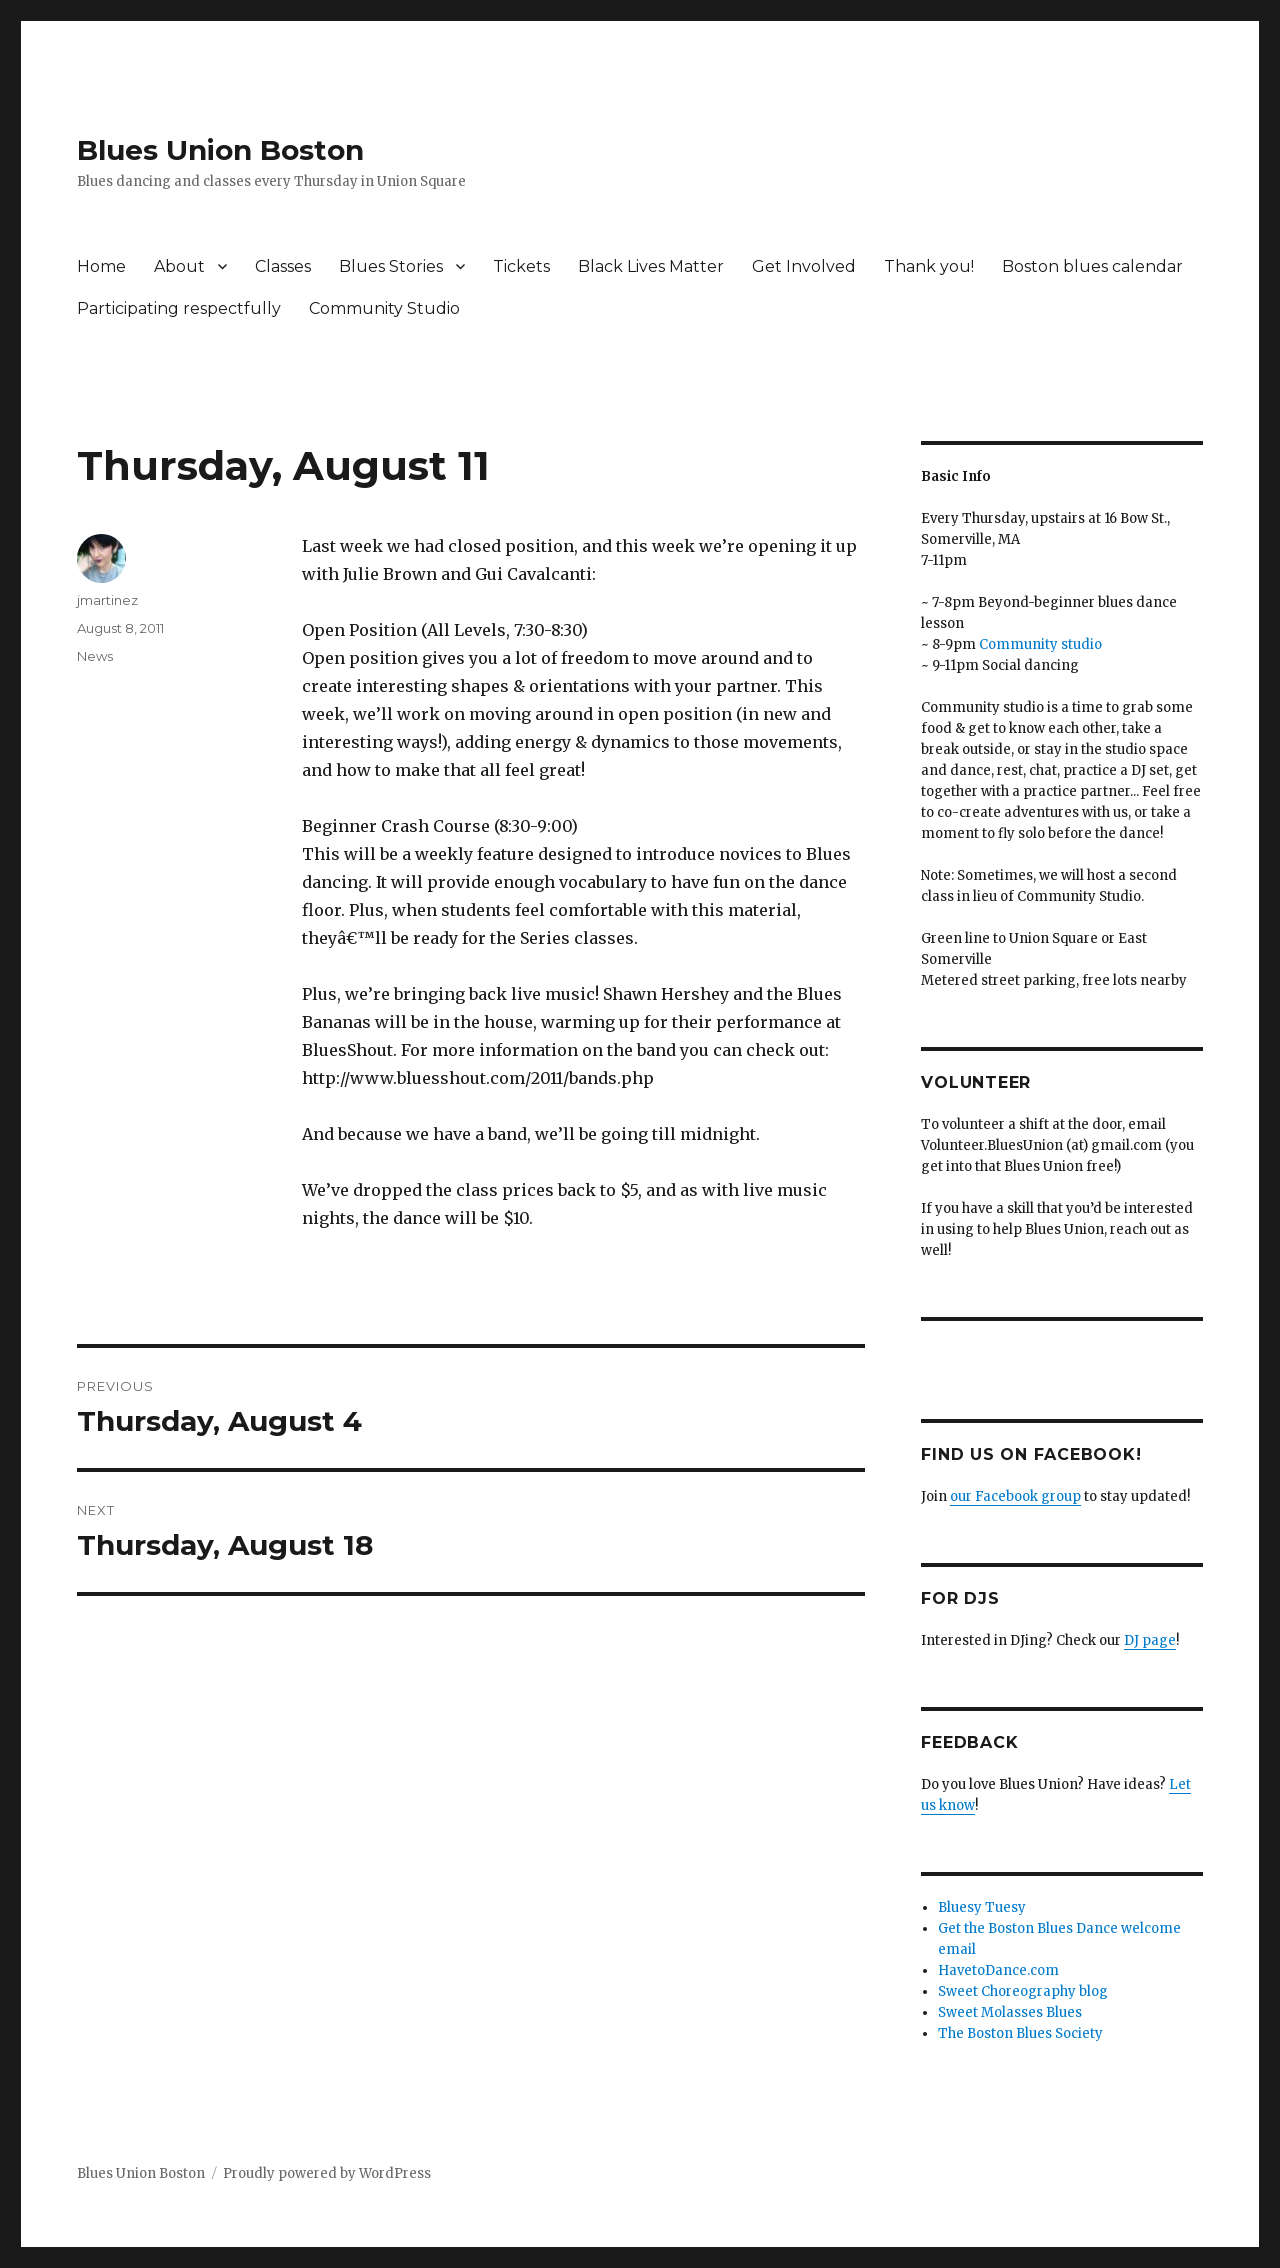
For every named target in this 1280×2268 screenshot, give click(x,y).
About (179, 266)
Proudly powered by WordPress (327, 2173)
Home (101, 266)
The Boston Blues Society (1020, 2033)
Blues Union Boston (220, 150)
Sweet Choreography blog (1023, 1991)
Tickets (521, 266)
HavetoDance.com (998, 1970)
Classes (283, 266)
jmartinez (107, 600)
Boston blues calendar (1092, 266)
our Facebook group (1015, 1496)
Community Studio (384, 308)
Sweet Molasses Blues (1010, 2012)
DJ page (1150, 1640)
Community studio (1040, 644)
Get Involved (804, 266)
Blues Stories (391, 266)
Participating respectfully (179, 308)
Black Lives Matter (651, 266)
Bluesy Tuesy (982, 1907)
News (95, 656)
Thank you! (929, 266)
